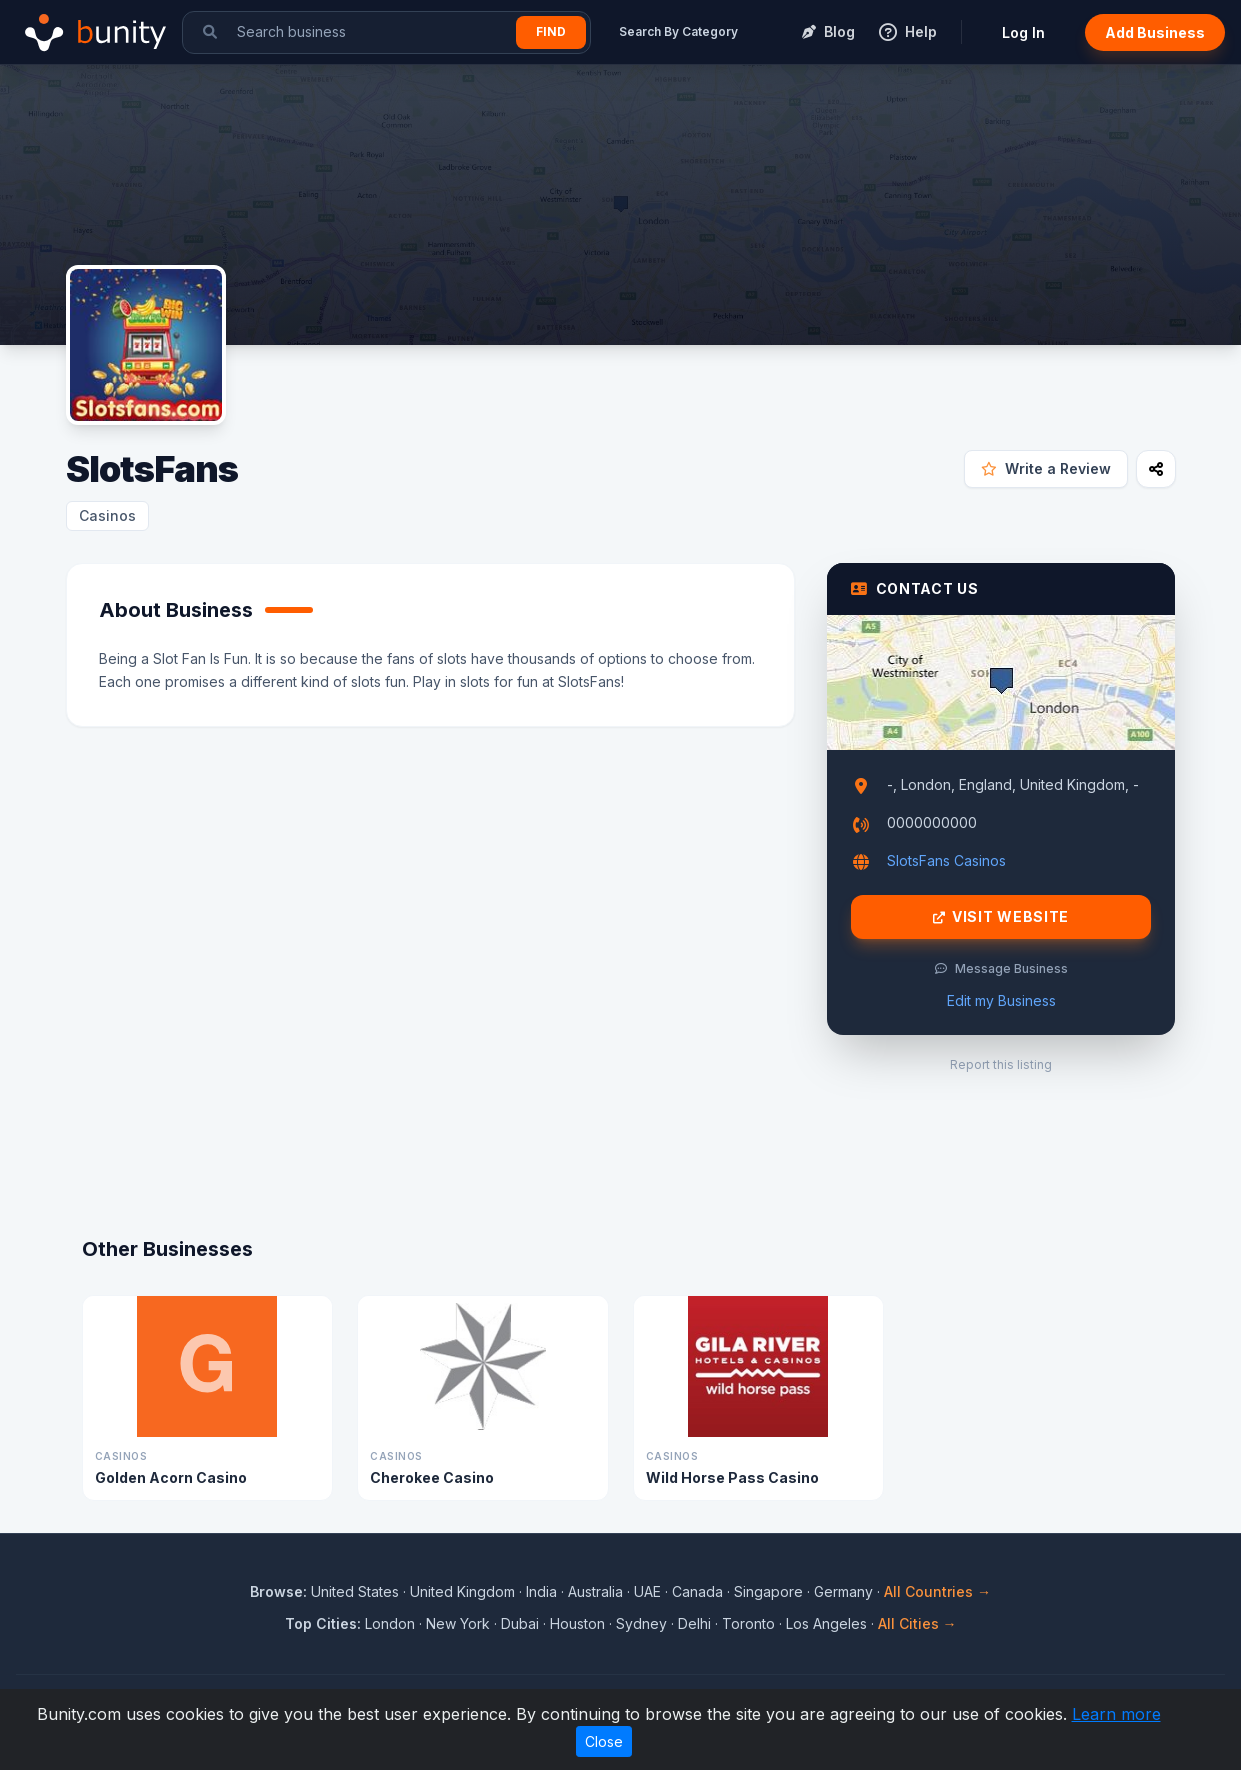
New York (458, 1623)
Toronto (748, 1623)
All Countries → (937, 1591)
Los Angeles (826, 1623)
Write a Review (1046, 468)
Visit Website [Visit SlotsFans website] (1001, 917)
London (390, 1623)
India (541, 1591)
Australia (595, 1591)
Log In (1023, 32)
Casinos (107, 515)
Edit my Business (1001, 1000)
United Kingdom (462, 1591)
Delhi (694, 1623)
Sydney (641, 1623)
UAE (647, 1591)
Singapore (768, 1591)
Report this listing (1001, 1064)
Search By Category (678, 31)
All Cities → (917, 1623)
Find (551, 31)
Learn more (1116, 1714)
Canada (697, 1591)
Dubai (520, 1623)
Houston (577, 1623)
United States (355, 1591)
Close (604, 1741)
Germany (843, 1591)
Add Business (1155, 32)
